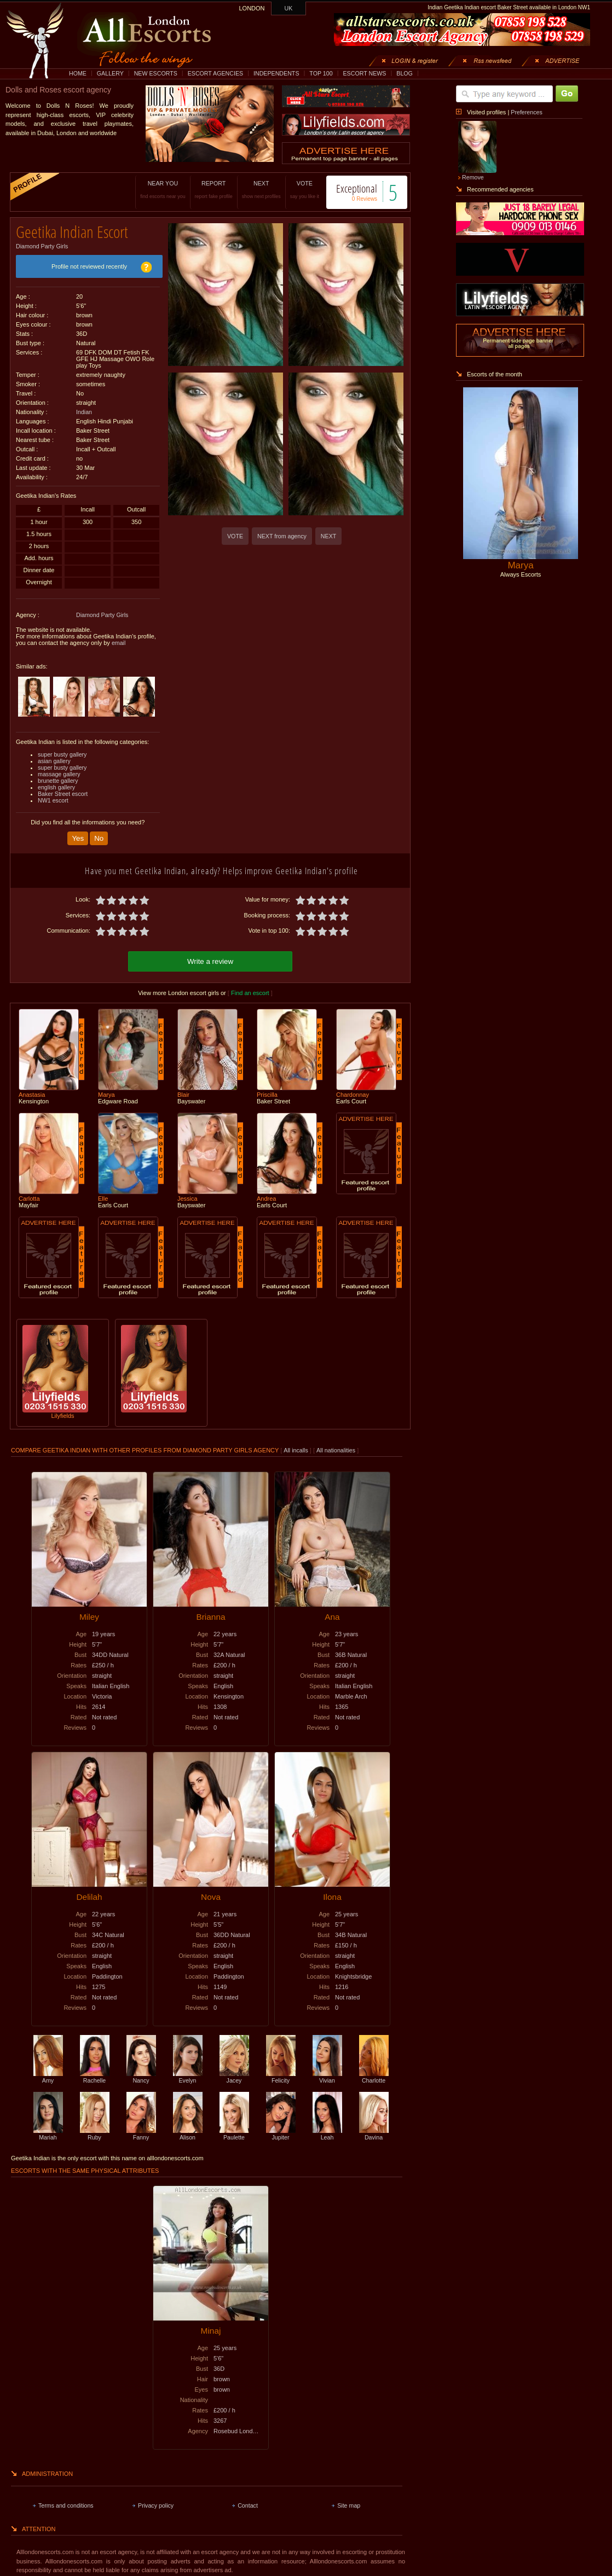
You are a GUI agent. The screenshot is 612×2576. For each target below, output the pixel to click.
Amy (48, 2071)
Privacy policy (156, 2500)
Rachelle (94, 2071)
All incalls (296, 1444)
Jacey (234, 2071)
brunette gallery (58, 777)
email (118, 639)
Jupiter (281, 2128)
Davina (374, 2128)
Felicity (281, 2071)
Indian (84, 408)
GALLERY (110, 73)
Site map (348, 2500)
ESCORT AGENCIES (215, 73)
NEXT (247, 189)
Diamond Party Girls (42, 242)
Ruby (94, 2128)
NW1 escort (53, 796)
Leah (327, 2128)
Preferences (526, 112)
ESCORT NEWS (364, 73)
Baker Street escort (63, 790)
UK (289, 8)
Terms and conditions (66, 2500)
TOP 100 (320, 73)
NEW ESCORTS (155, 73)
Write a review (210, 956)
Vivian (327, 2071)
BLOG (404, 73)
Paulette (234, 2128)
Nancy (141, 2071)
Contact (248, 2500)
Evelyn (188, 2071)
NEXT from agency (282, 536)
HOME (77, 73)
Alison (188, 2128)
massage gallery (59, 770)
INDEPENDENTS (276, 73)
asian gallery (54, 757)
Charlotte (374, 2071)
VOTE (290, 189)
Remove (473, 177)
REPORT (200, 189)
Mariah (48, 2128)
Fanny (141, 2128)
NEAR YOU (149, 189)
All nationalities (335, 1444)
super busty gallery (62, 750)
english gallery (56, 783)
